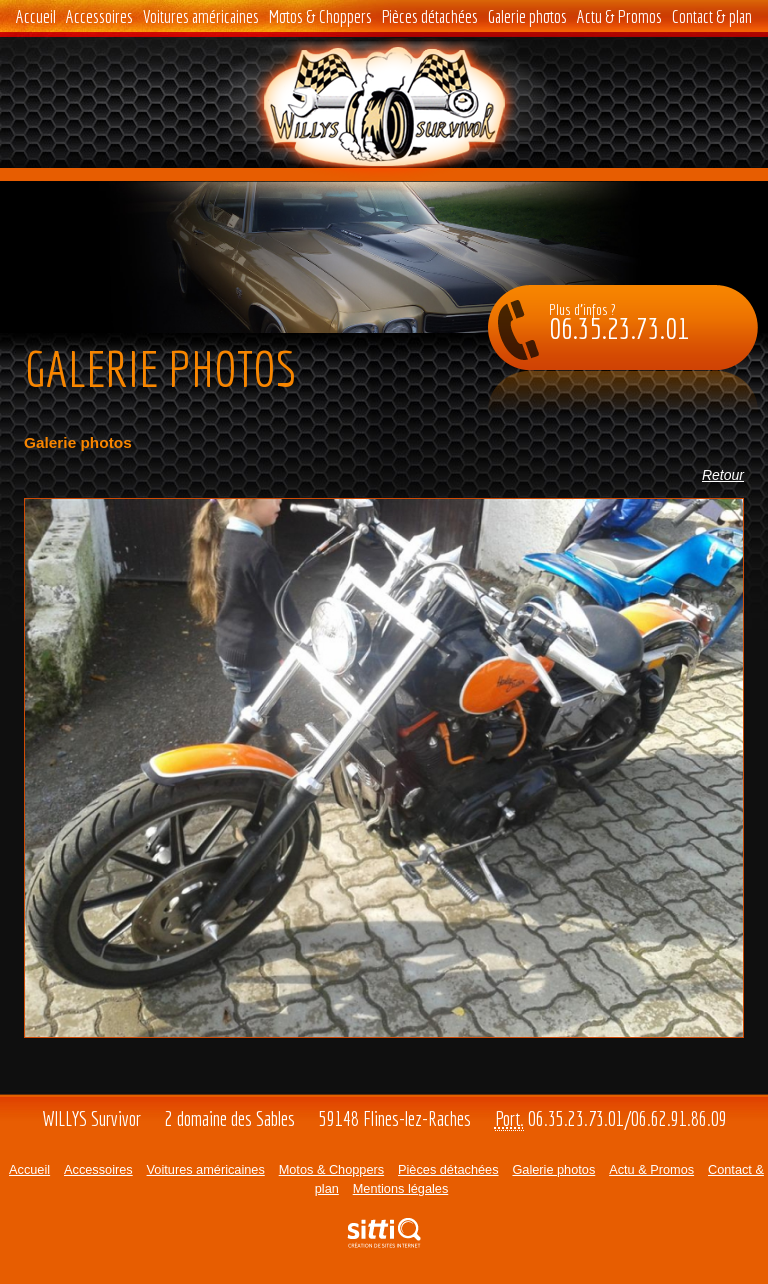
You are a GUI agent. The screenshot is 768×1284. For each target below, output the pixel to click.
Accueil (36, 16)
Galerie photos (527, 16)
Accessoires (99, 16)
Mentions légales (401, 1188)
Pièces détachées (430, 16)
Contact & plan (712, 16)
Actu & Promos (619, 16)
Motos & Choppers (320, 16)
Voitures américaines (201, 16)
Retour (723, 475)
